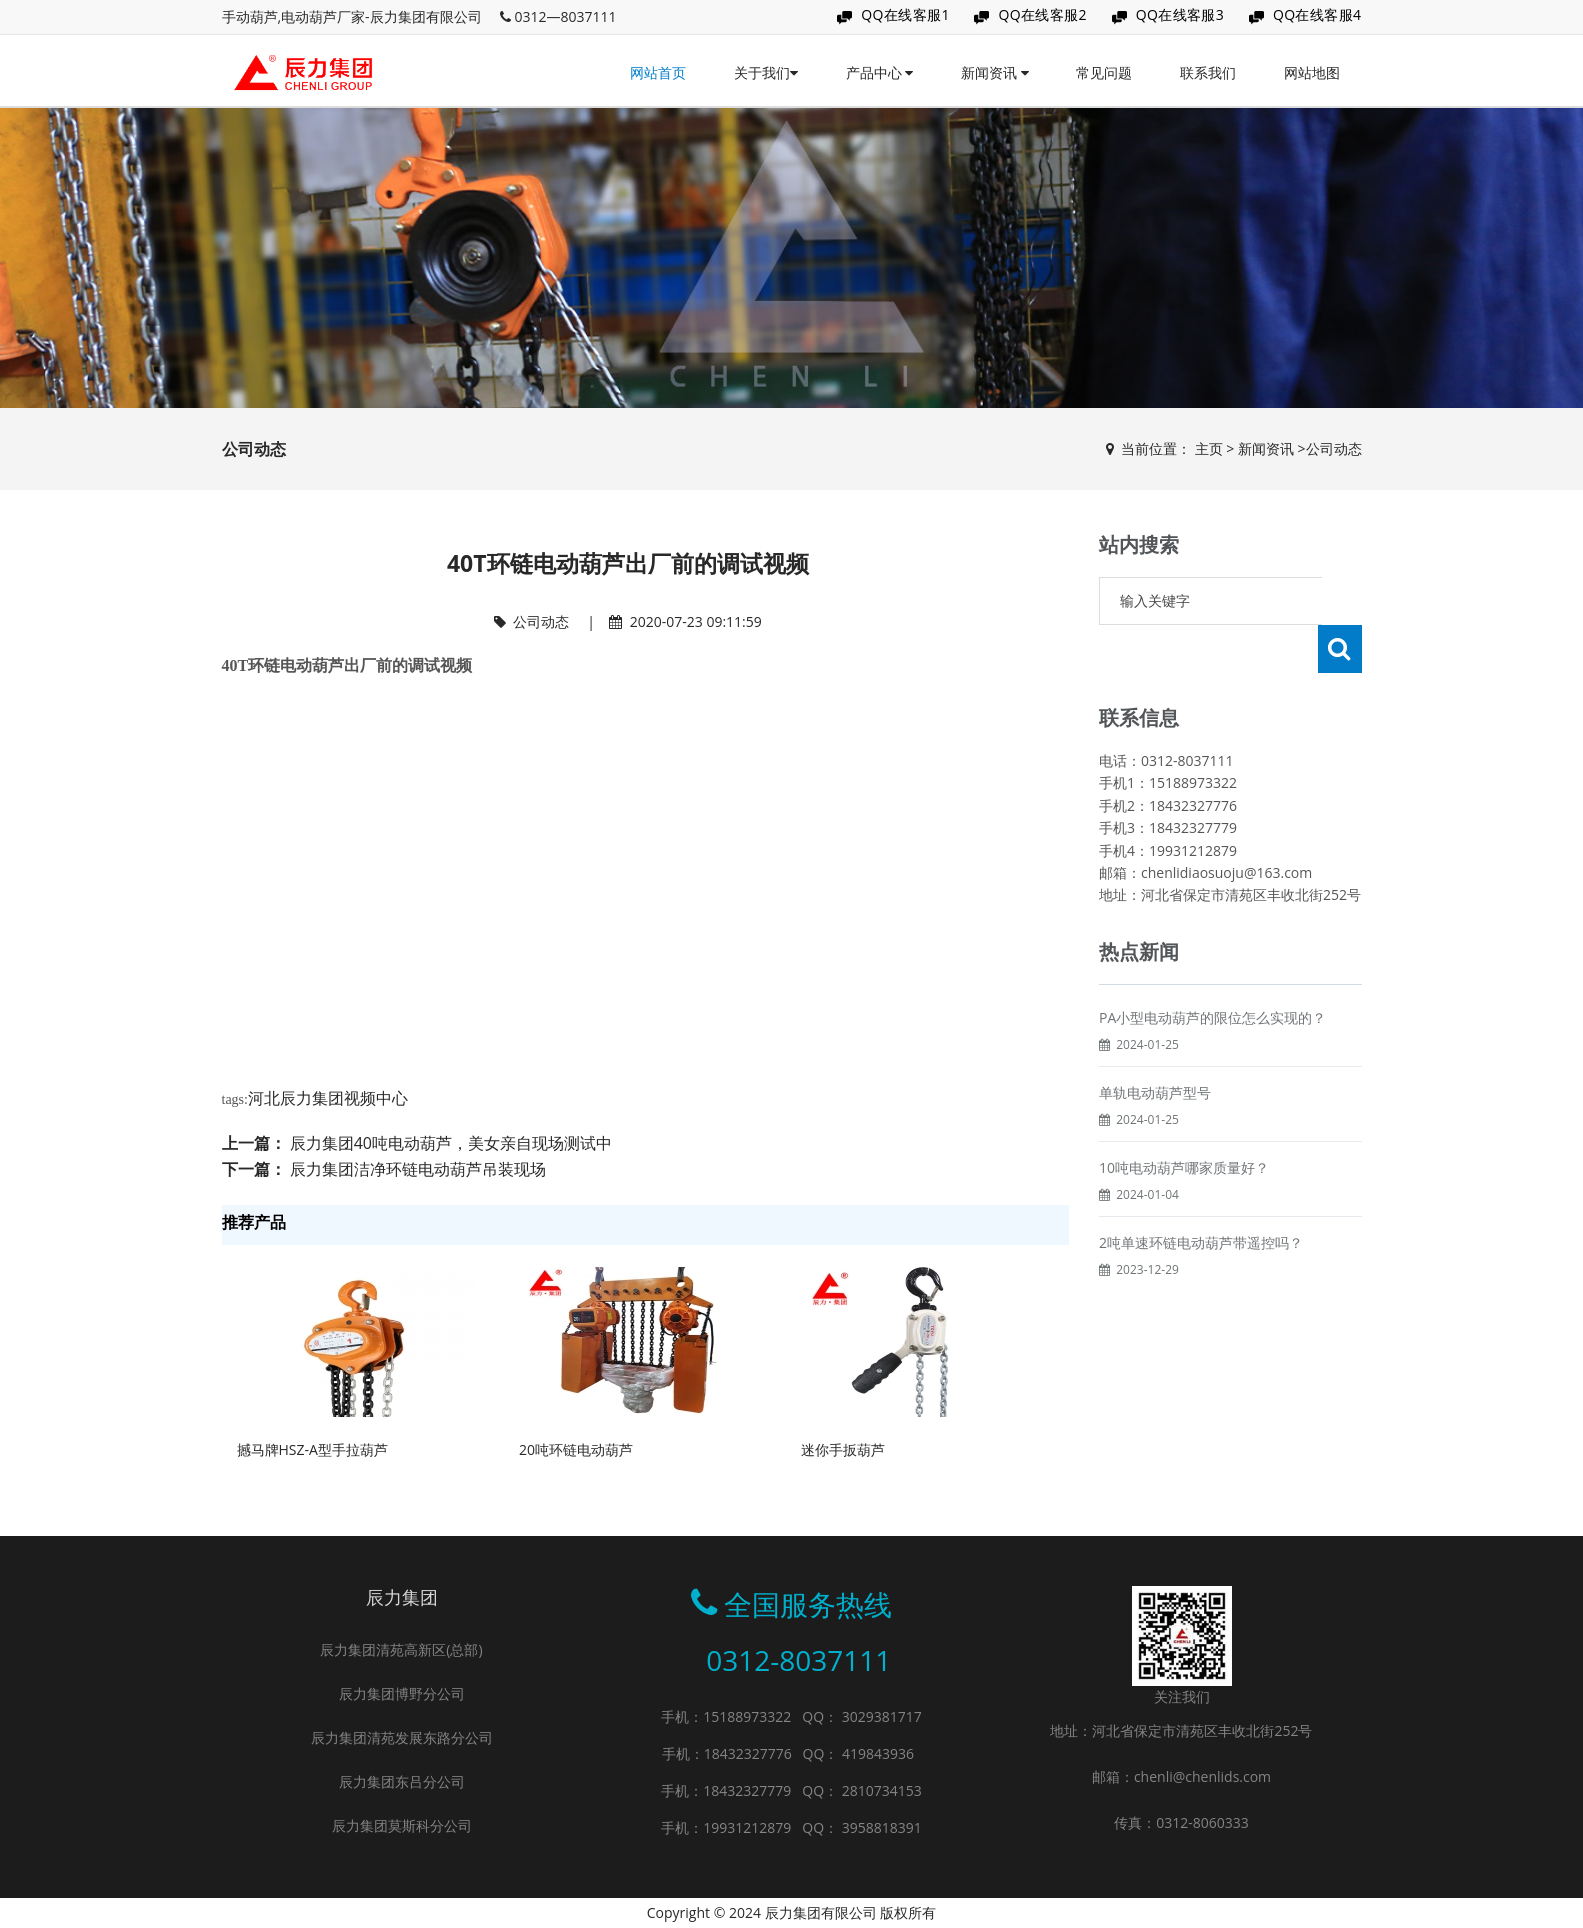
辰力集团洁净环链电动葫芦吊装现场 (418, 1169)
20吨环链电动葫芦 (576, 1449)
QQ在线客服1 (905, 14)
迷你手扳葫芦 (843, 1449)
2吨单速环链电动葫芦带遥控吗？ (1201, 1194)
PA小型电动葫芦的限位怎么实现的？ (1212, 969)
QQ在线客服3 (1180, 14)
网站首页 (658, 72)
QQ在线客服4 (1317, 14)
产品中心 (880, 72)
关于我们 (766, 72)
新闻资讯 (995, 72)
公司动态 (1334, 448)
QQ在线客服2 (1042, 14)
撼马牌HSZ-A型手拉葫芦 (312, 1449)
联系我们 (1208, 72)
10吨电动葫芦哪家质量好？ (1184, 1119)
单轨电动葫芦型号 (1155, 1044)
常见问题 (1104, 72)
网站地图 (1312, 72)
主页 (1209, 448)
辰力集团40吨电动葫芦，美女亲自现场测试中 (451, 1143)
